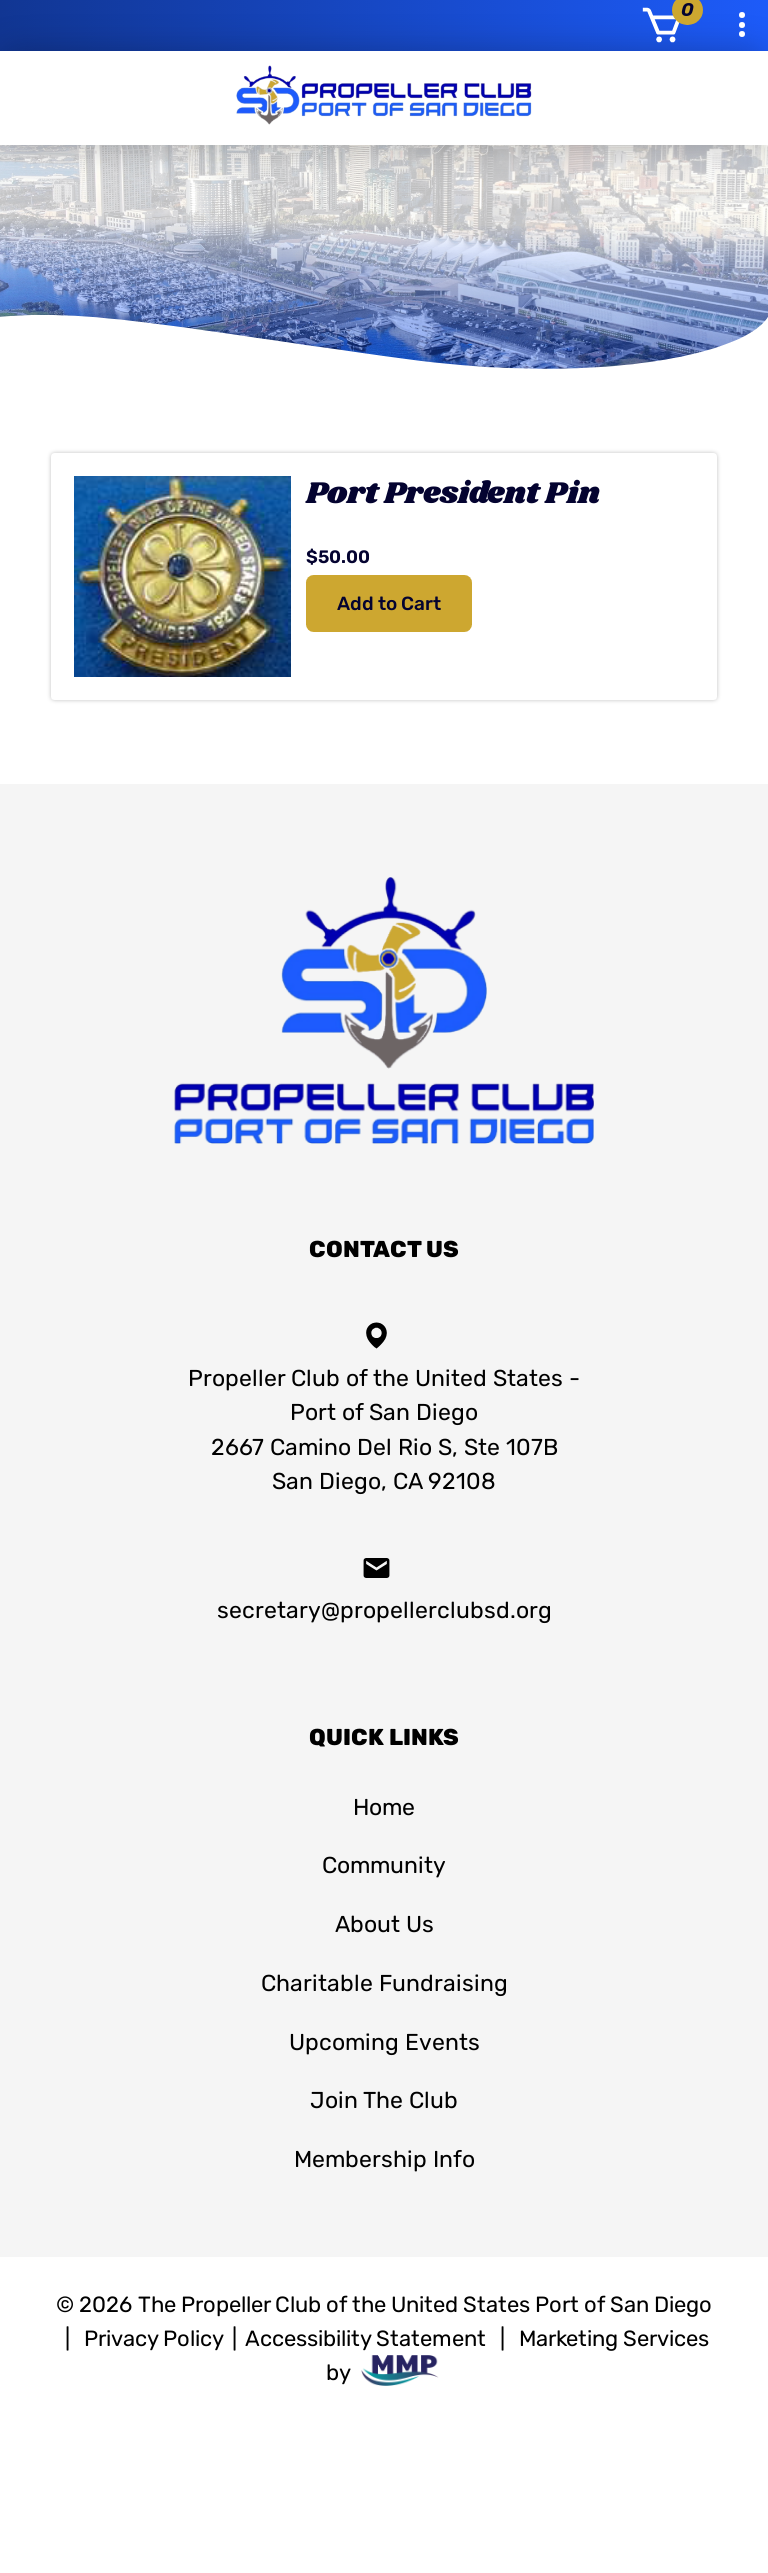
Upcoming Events (384, 2042)
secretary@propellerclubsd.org (384, 1588)
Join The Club (384, 2100)
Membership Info (384, 2159)
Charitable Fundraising (384, 1983)
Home (384, 1807)
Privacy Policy (154, 2338)
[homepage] (384, 1156)
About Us (384, 1924)
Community (384, 1865)
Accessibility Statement (365, 2338)
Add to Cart (389, 603)
